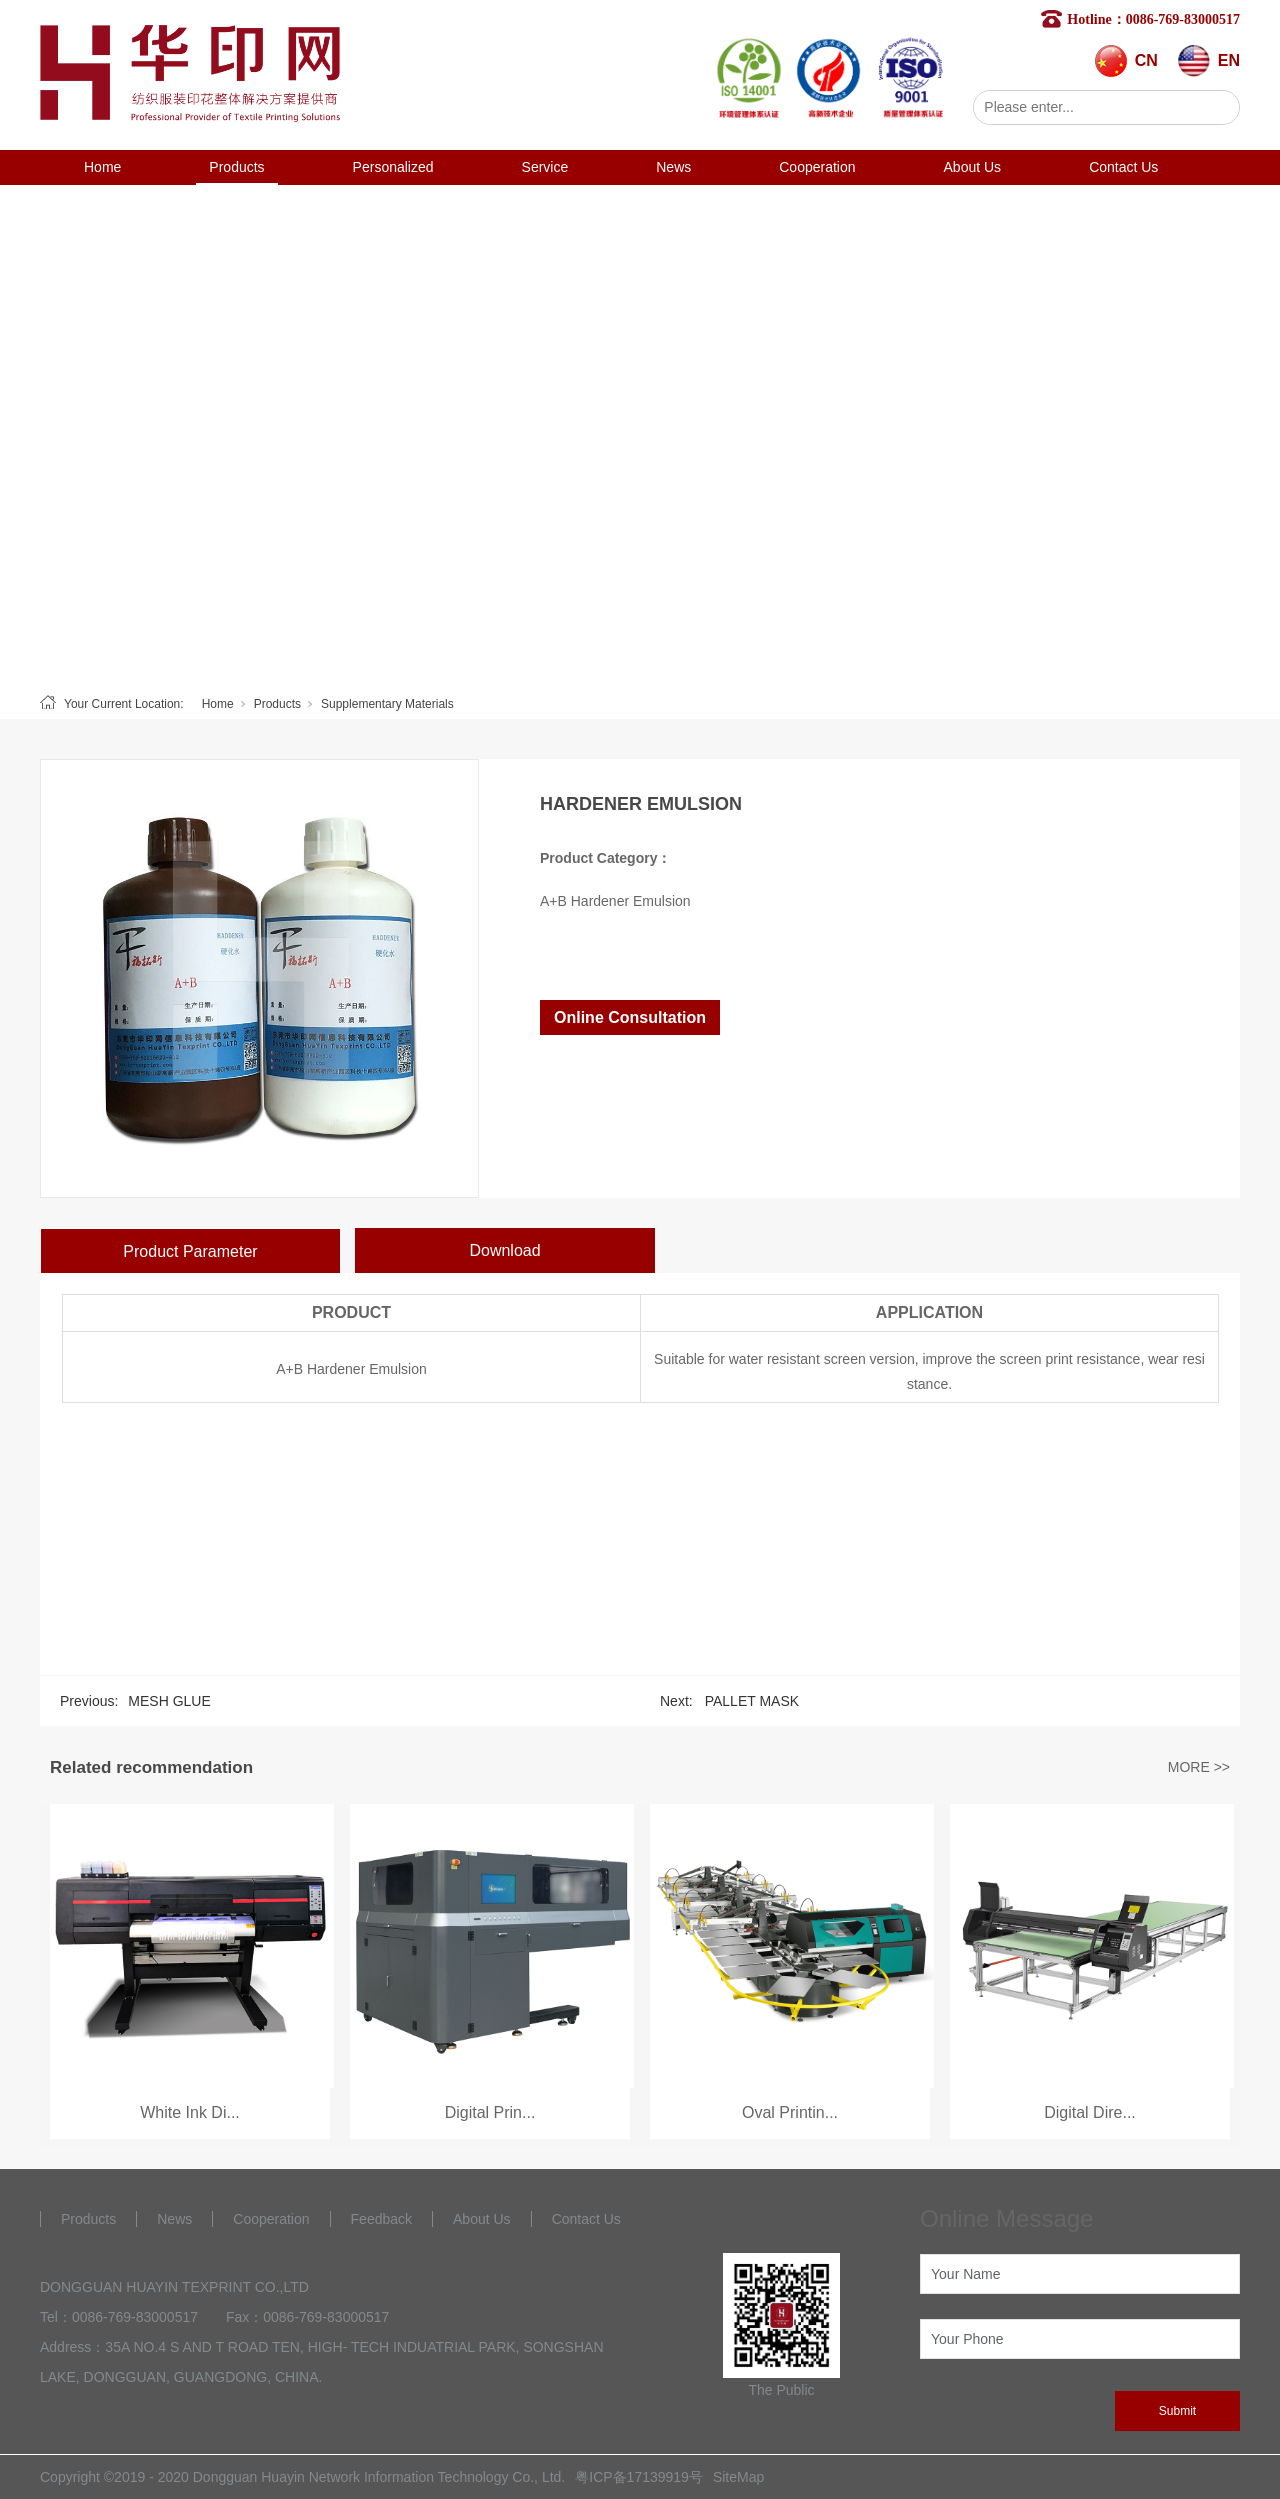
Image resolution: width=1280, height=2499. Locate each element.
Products (236, 167)
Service (545, 167)
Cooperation (817, 167)
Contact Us (1123, 167)
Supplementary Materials (387, 704)
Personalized (393, 167)
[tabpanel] (640, 435)
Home (102, 167)
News (673, 167)
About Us (973, 167)
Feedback (381, 2219)
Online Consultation (630, 1017)
